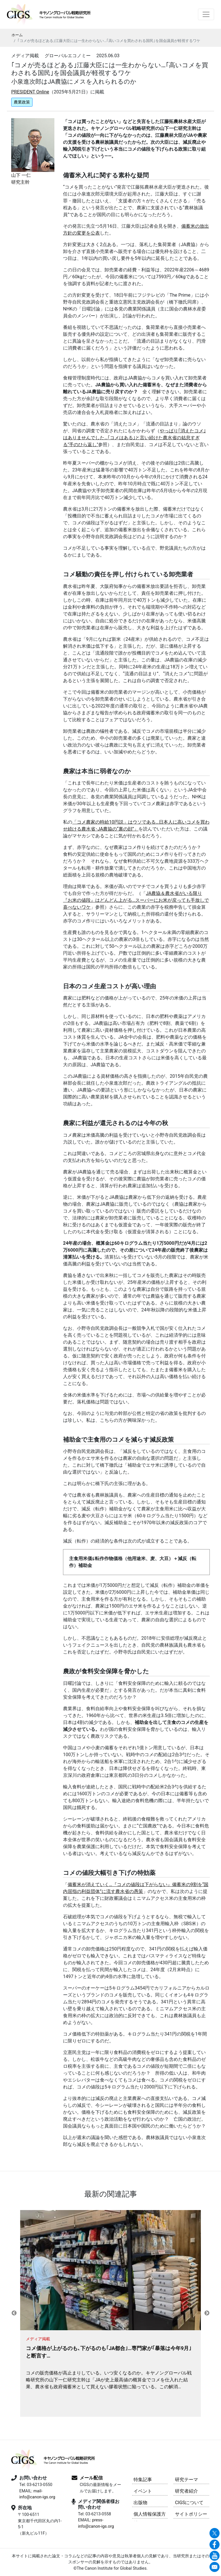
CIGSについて (189, 2502)
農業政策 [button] (22, 102)
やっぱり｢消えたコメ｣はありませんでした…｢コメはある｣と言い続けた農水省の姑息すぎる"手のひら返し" (134, 437)
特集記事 (143, 2479)
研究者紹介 (186, 2491)
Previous (14, 2313)
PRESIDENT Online (30, 92)
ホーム (17, 35)
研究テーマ (186, 2479)
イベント (143, 2491)
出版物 (140, 2502)
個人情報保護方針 (150, 2515)
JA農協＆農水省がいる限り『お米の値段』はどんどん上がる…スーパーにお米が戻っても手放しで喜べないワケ (136, 900)
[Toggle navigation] (206, 14)
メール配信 (91, 2478)
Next (207, 2313)
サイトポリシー (191, 2514)
